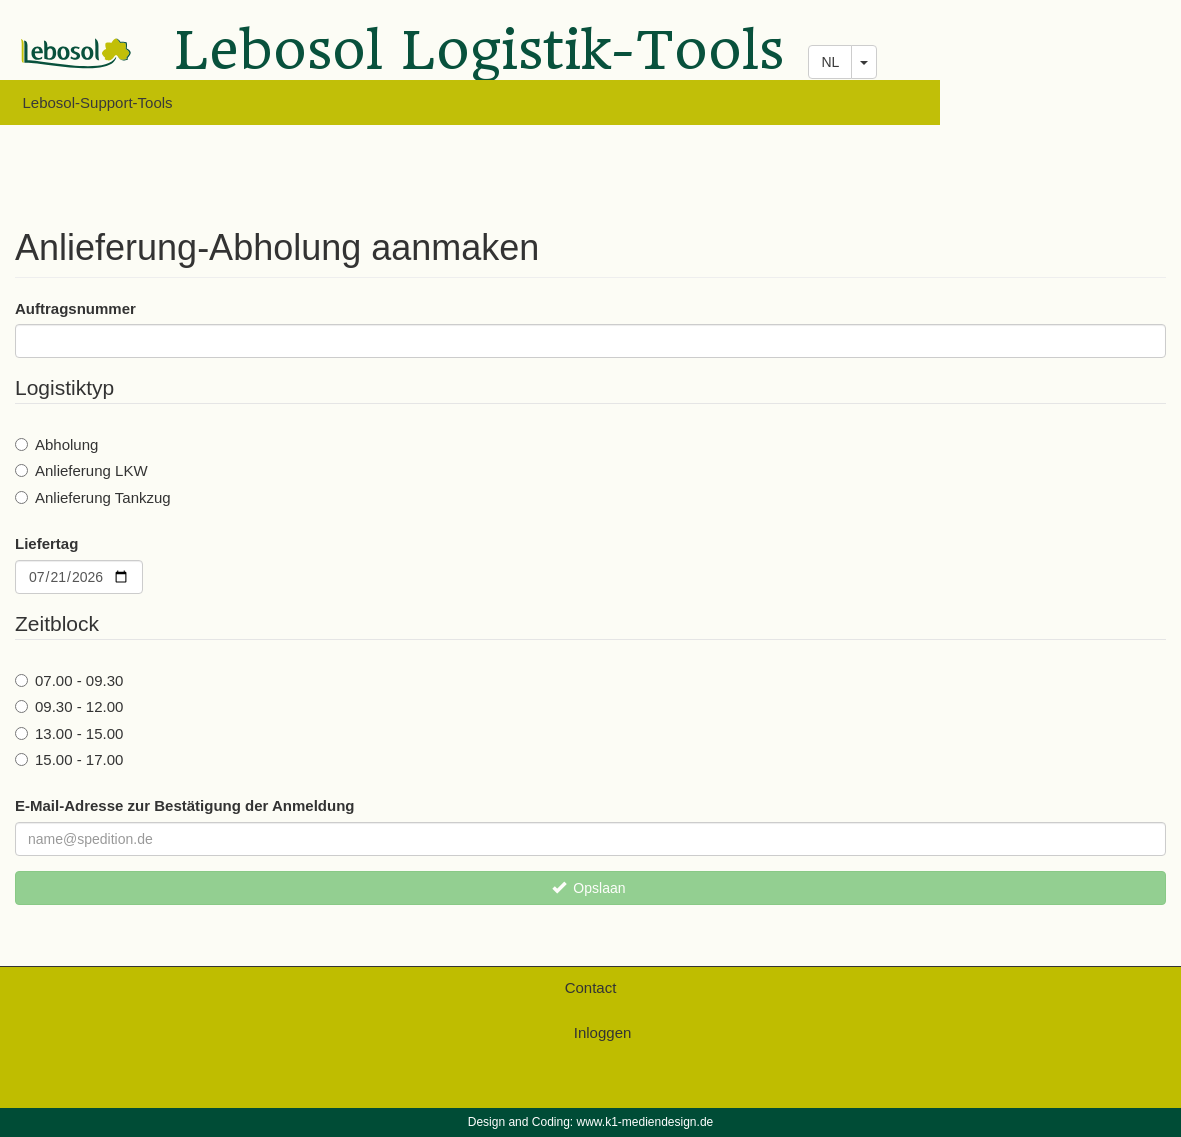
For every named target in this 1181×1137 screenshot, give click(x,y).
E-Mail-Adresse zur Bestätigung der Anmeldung (185, 805)
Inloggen (603, 1032)
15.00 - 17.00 (69, 759)
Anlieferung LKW (81, 470)
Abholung (56, 444)
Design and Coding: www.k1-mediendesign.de (590, 1122)
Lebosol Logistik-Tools (479, 55)
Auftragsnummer (75, 308)
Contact (591, 987)
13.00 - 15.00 (69, 733)
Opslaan (589, 888)
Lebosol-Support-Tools (98, 102)
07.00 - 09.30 (69, 680)
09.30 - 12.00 (69, 706)
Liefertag (46, 543)
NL (830, 62)
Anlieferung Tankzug (93, 497)
